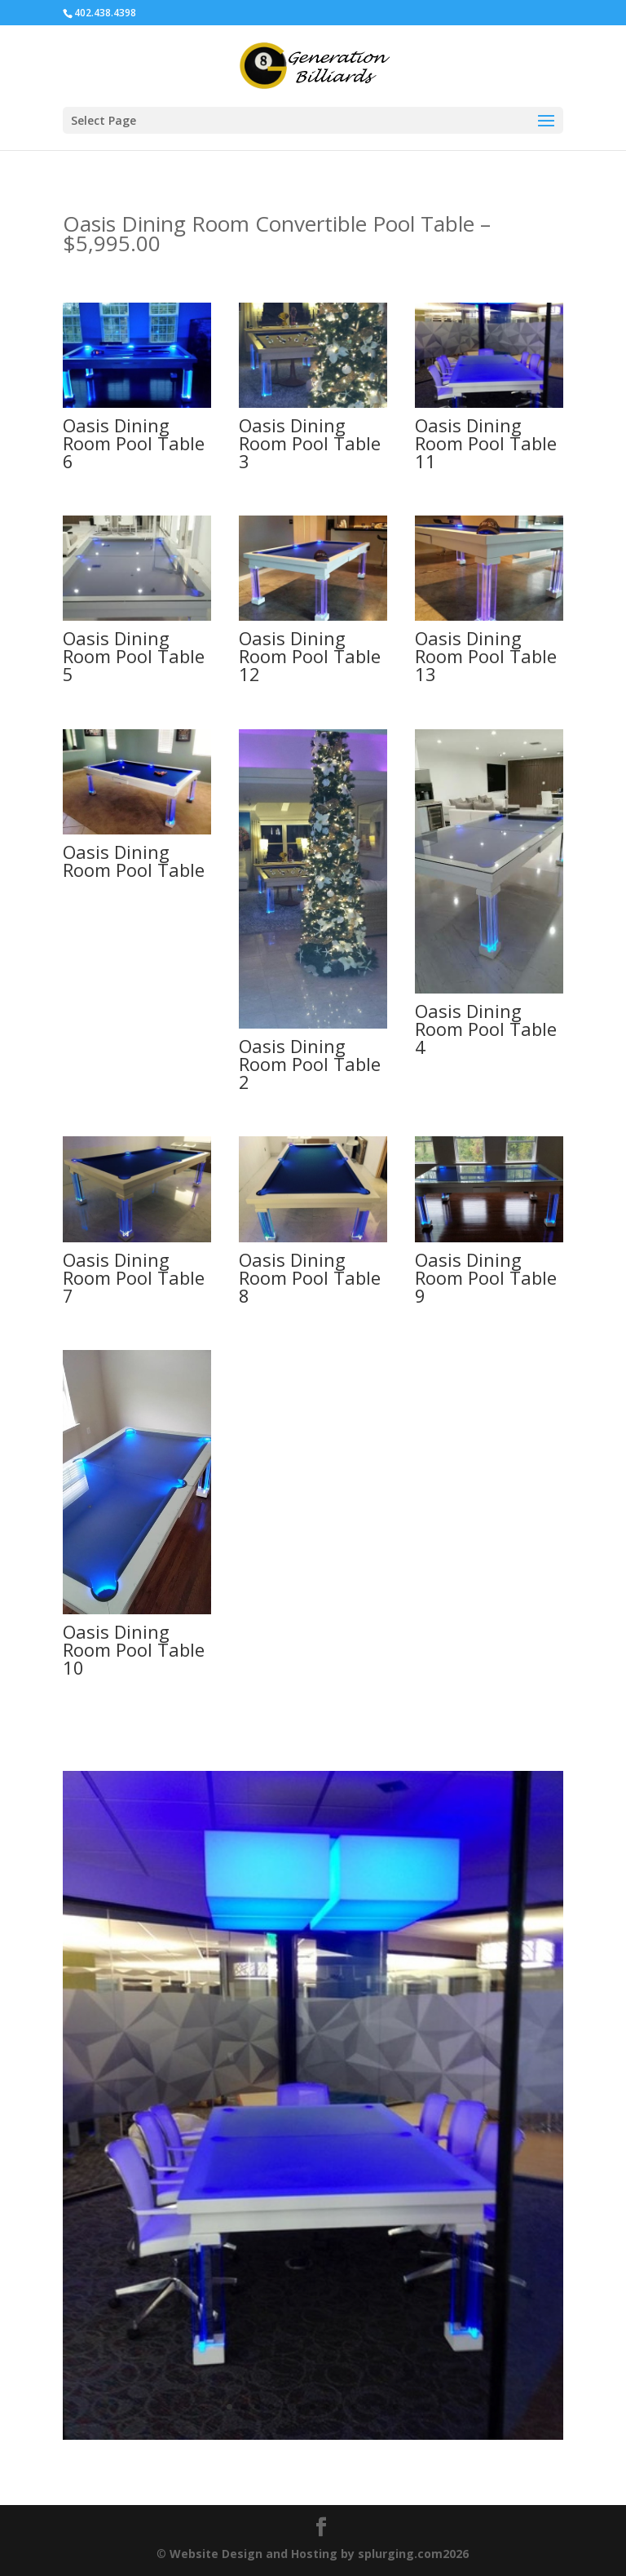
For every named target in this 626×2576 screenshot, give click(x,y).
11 (368, 2407)
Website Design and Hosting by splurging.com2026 (319, 2553)
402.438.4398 (105, 13)
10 (354, 2407)
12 (382, 2407)
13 (396, 2407)
